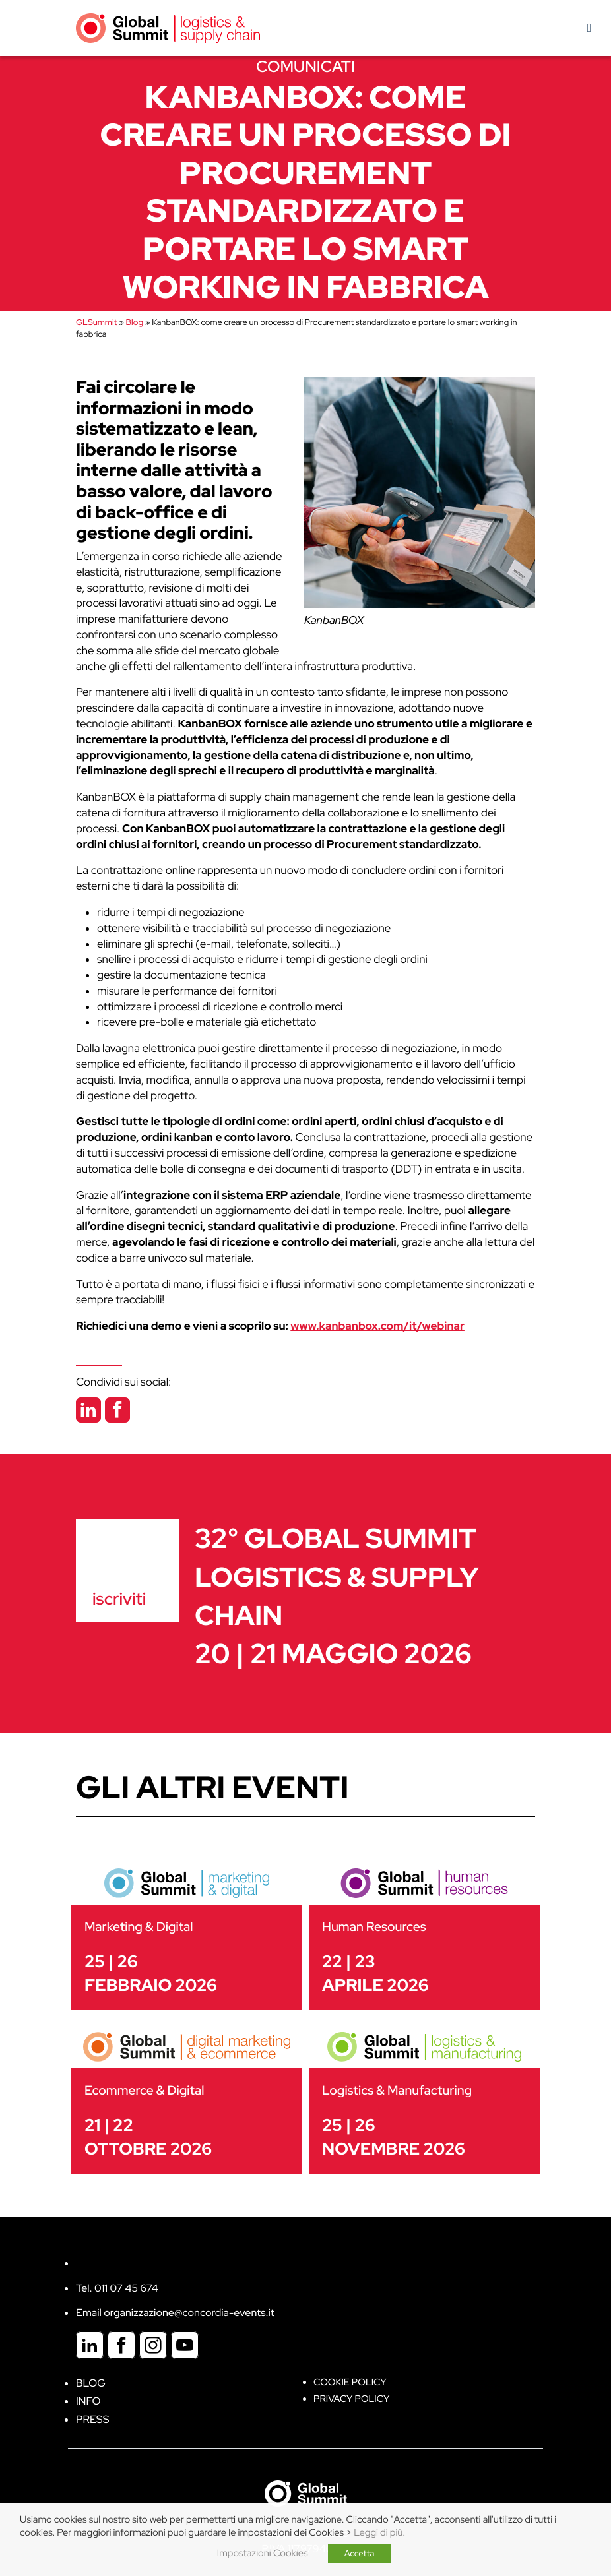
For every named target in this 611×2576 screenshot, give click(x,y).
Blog (134, 322)
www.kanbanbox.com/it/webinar (377, 1326)
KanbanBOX (334, 620)
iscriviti (119, 1598)
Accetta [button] (359, 2553)
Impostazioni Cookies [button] (262, 2553)
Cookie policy (350, 2382)
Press (92, 2419)
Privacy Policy (351, 2399)
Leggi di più (378, 2533)
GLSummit (96, 322)
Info (88, 2401)
